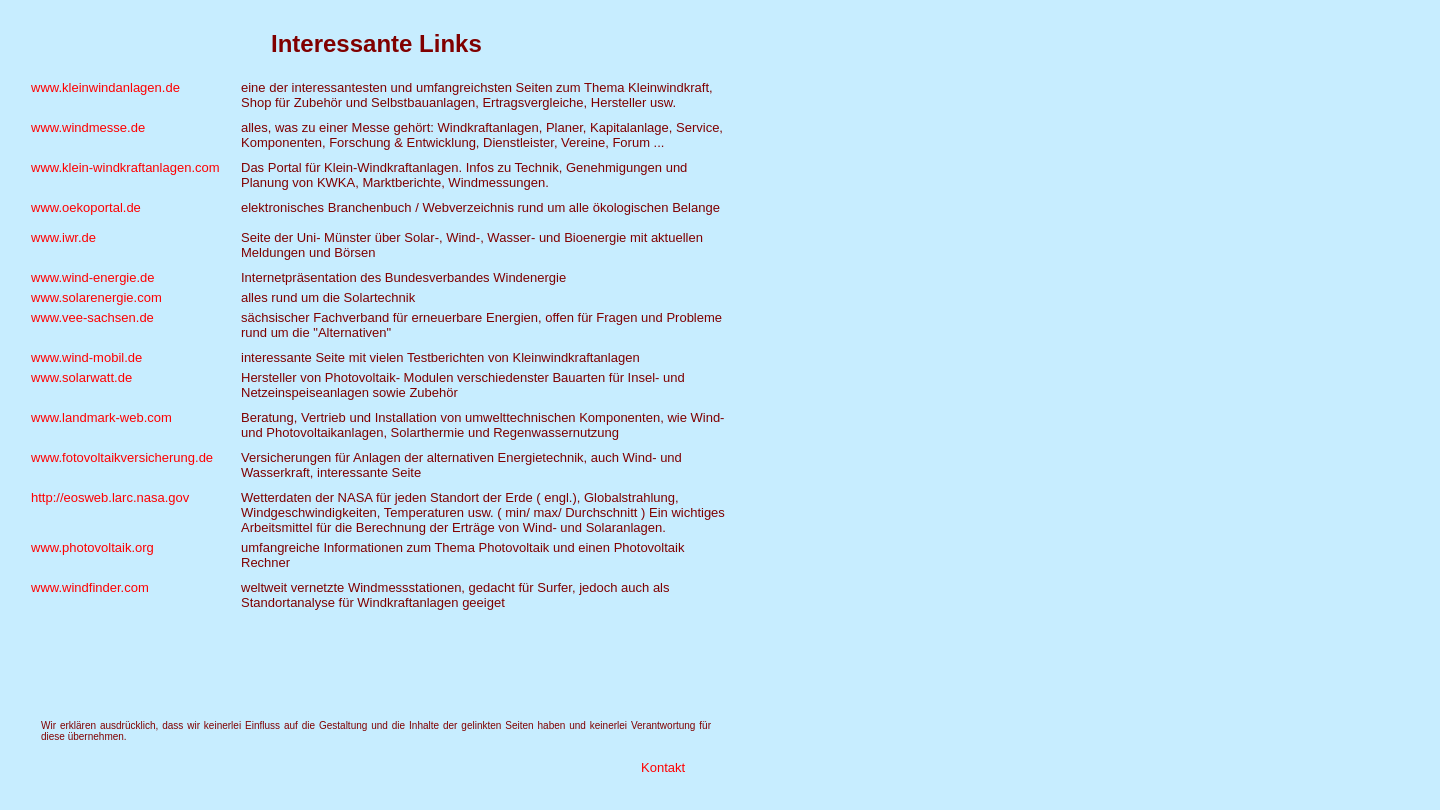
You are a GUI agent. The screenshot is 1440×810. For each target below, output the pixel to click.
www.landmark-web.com (101, 417)
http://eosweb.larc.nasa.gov (110, 497)
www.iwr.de (63, 237)
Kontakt (663, 767)
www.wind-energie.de (93, 277)
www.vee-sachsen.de (92, 317)
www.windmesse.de (88, 127)
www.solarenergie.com (96, 297)
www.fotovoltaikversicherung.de (122, 457)
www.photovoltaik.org (92, 547)
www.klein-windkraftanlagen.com (125, 167)
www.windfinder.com (90, 587)
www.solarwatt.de (81, 377)
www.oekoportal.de (86, 207)
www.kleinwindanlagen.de (105, 87)
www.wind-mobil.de (86, 357)
